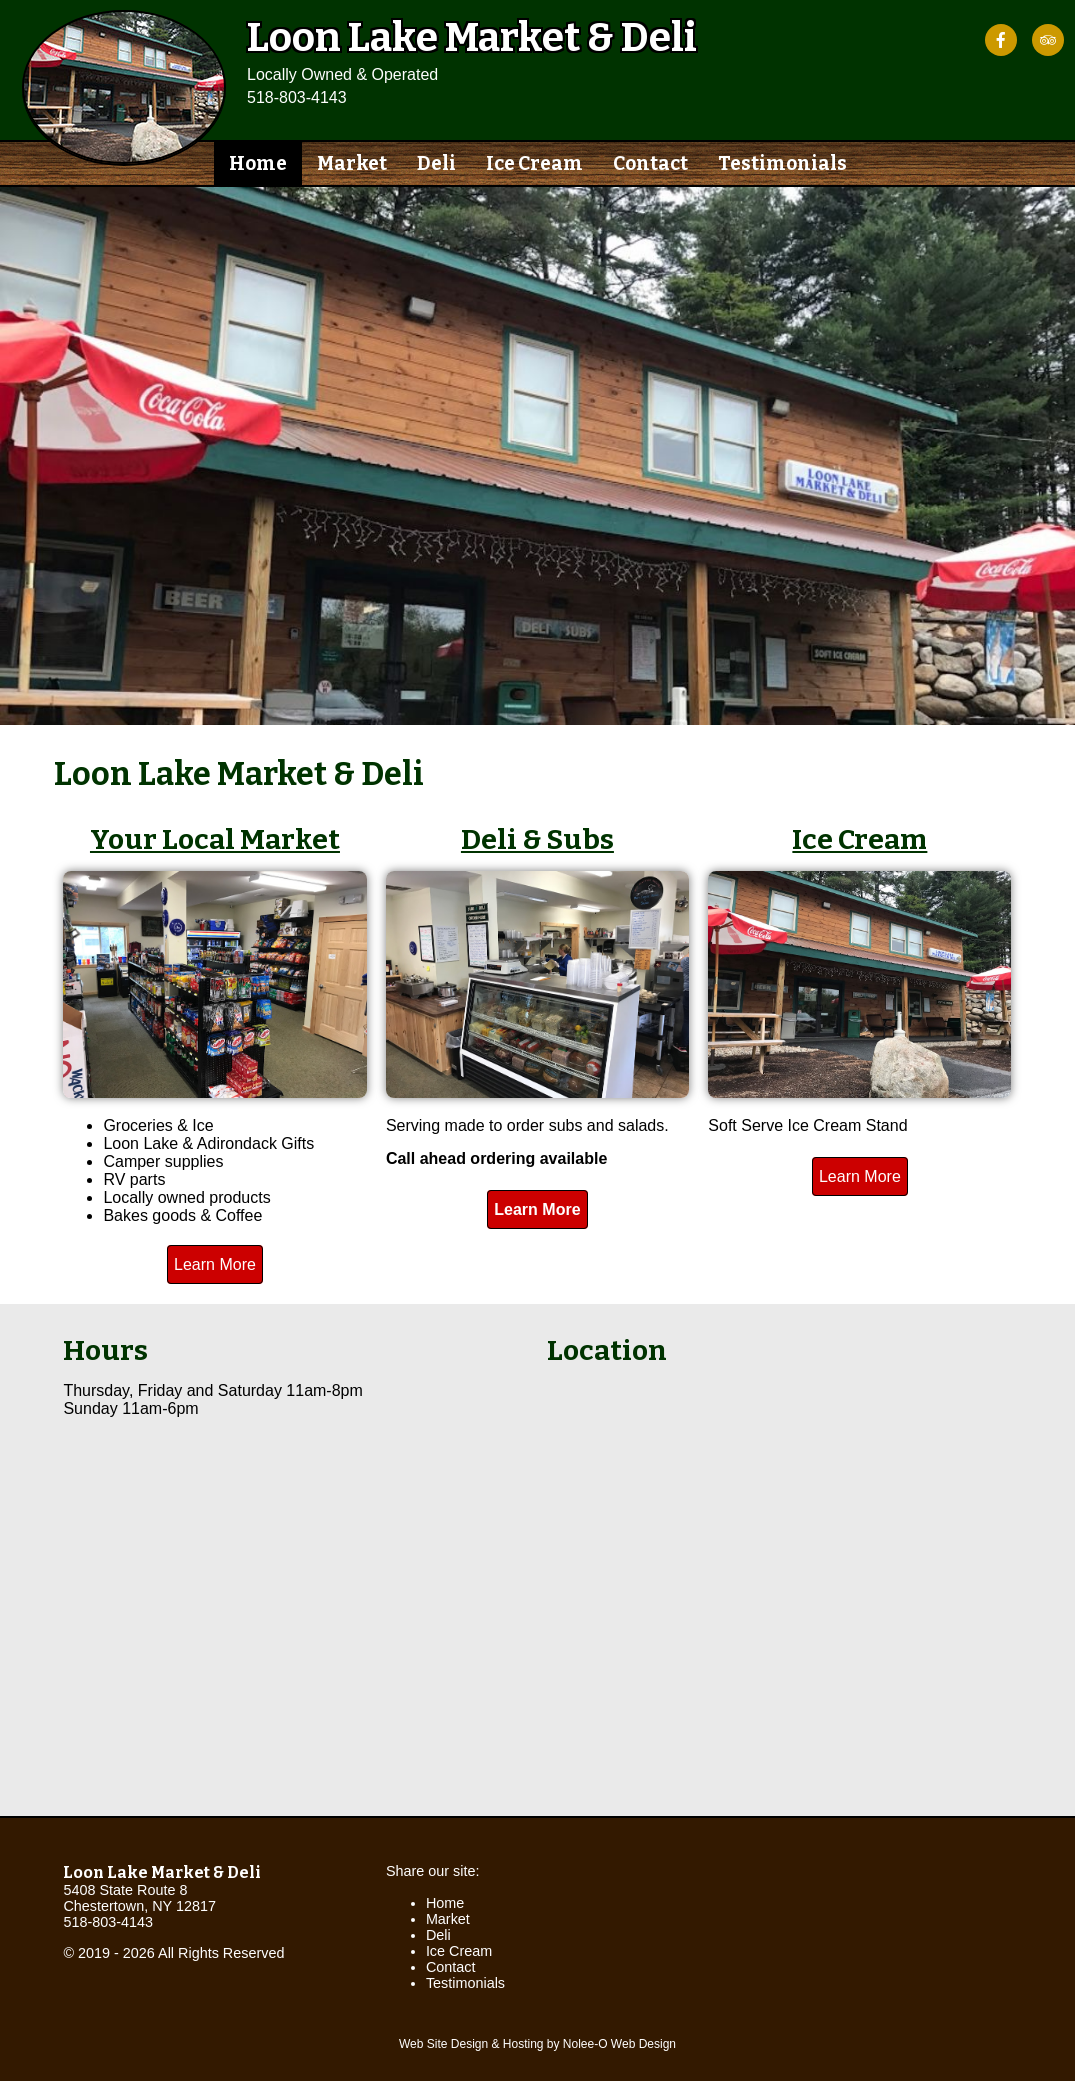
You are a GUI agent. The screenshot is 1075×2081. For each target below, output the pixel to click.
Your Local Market (215, 839)
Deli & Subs (537, 839)
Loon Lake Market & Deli (162, 1872)
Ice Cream (534, 163)
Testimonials (782, 163)
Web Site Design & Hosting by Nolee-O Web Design (537, 2044)
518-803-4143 (297, 97)
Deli (436, 163)
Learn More (215, 1264)
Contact (650, 163)
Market (352, 163)
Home (258, 163)
